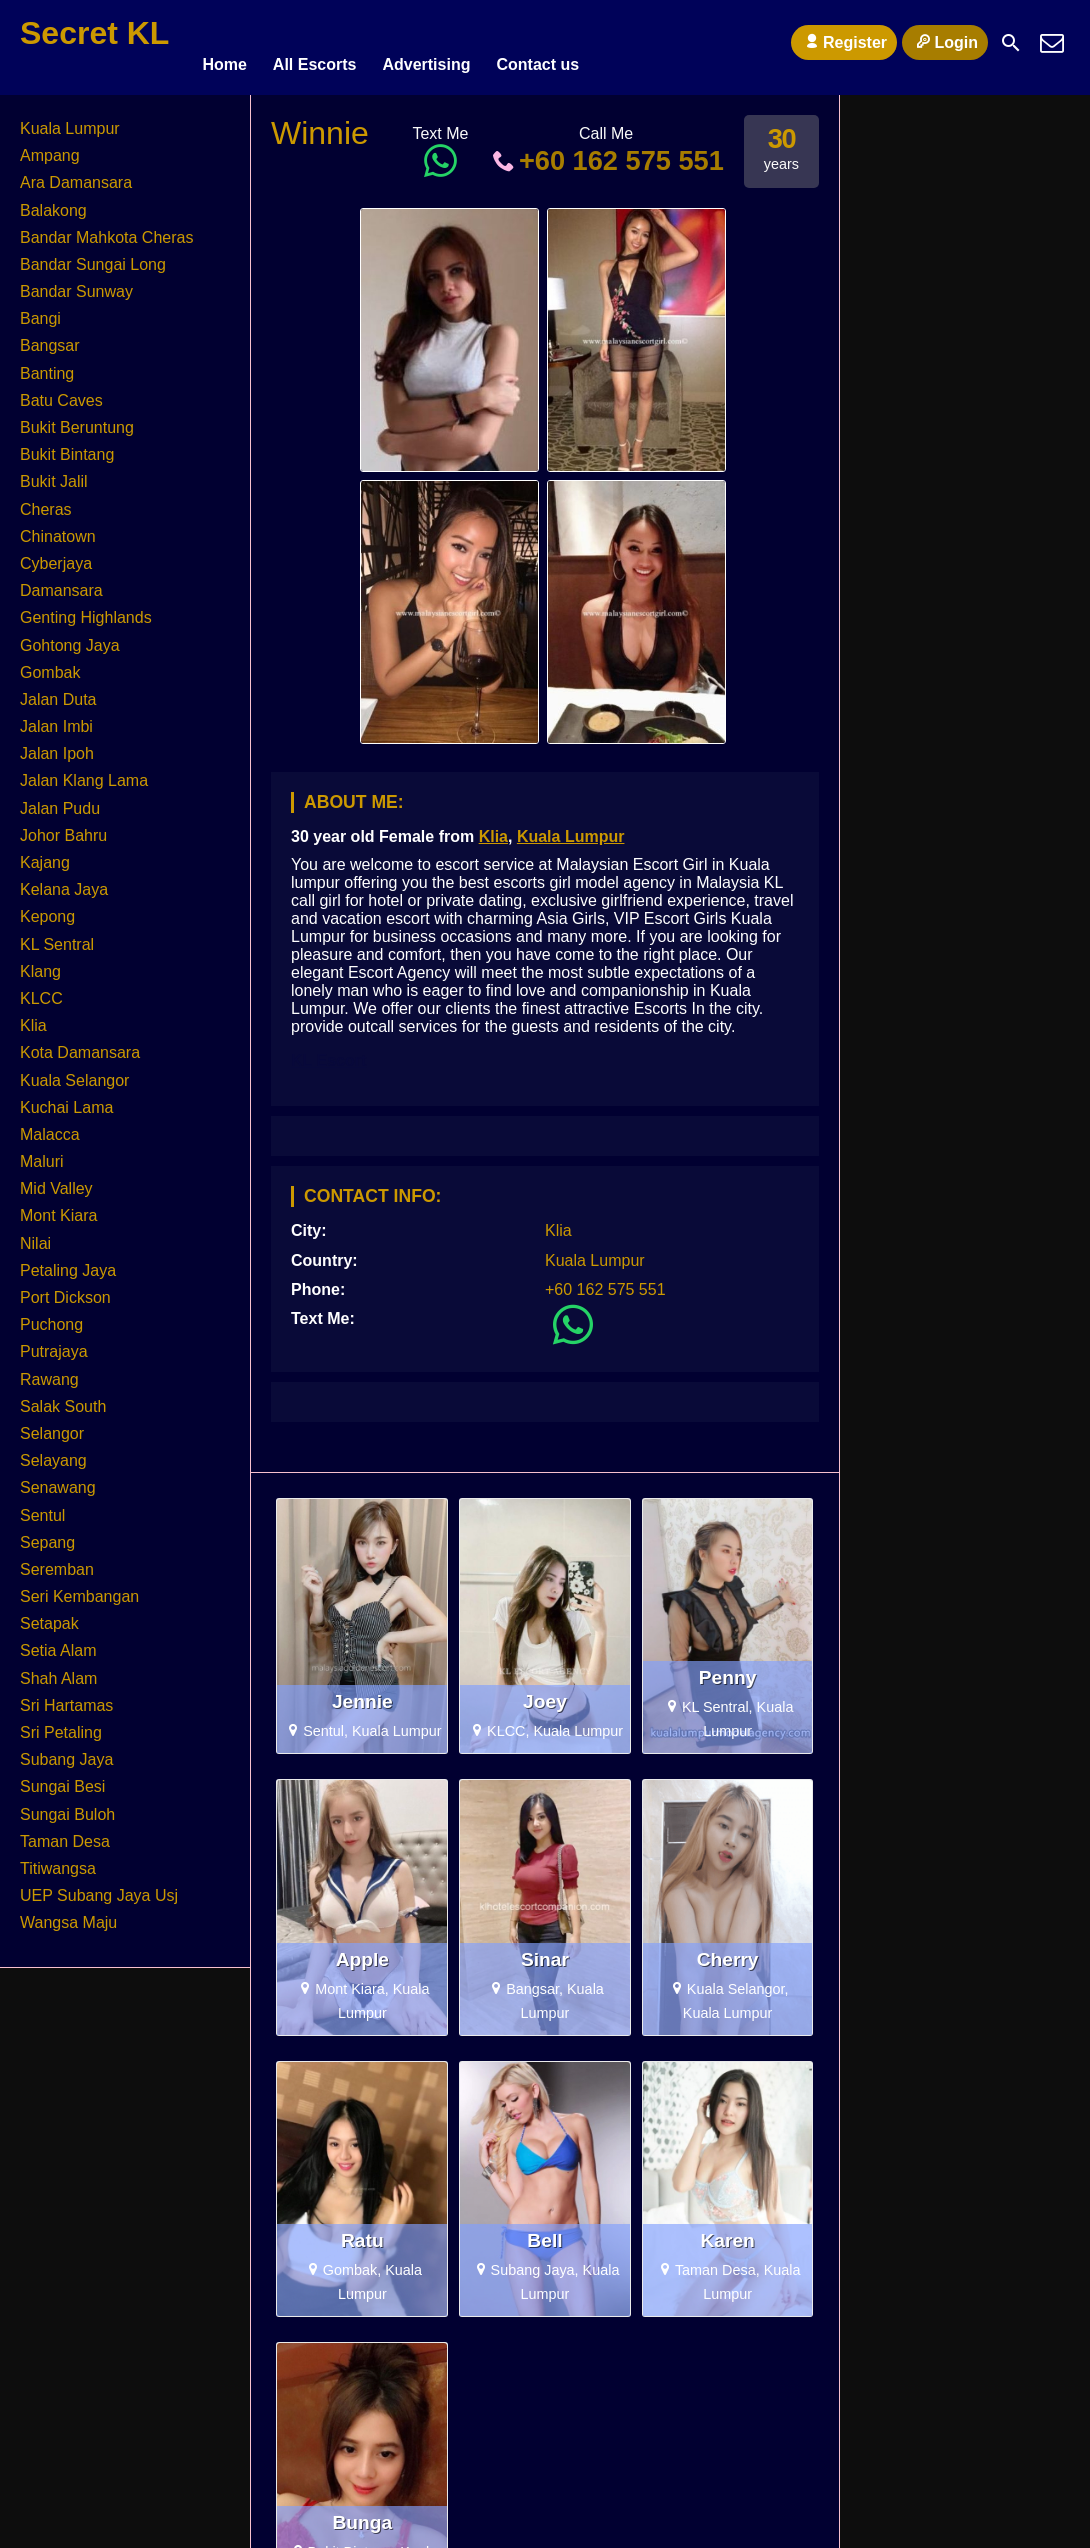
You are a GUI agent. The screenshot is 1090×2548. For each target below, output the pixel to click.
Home (224, 42)
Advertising (426, 42)
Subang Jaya (66, 1750)
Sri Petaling (61, 1723)
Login (945, 42)
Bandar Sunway (76, 282)
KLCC (41, 989)
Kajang (45, 853)
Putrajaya (54, 1342)
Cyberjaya (56, 554)
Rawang (49, 1370)
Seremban (57, 1560)
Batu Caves (61, 391)
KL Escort (328, 1051)
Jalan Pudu (60, 799)
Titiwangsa (58, 1859)
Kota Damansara (80, 1043)
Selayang (53, 1451)
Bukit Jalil (54, 472)
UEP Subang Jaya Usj (99, 1886)
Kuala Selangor (74, 1071)
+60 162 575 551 (605, 151)
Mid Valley (56, 1179)
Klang (40, 962)
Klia (493, 827)
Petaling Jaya (68, 1261)
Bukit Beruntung (77, 418)
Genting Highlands (86, 608)
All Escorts (315, 42)
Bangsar (50, 337)
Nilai (35, 1234)
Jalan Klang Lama (84, 772)
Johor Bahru (63, 826)
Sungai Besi (62, 1777)
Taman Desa (65, 1832)
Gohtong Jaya (70, 636)
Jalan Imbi (56, 717)
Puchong (51, 1315)
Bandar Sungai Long (93, 255)
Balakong (53, 201)
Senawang (58, 1478)
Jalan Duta (58, 690)
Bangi (40, 309)
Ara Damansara (76, 173)
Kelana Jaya (64, 880)
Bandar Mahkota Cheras (106, 228)
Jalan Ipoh (57, 744)
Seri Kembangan (79, 1587)
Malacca (50, 1125)
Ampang (50, 146)
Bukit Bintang (67, 445)
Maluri (42, 1152)
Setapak (49, 1614)
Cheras (46, 500)
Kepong (47, 907)
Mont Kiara (58, 1207)
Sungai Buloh (67, 1805)
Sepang (47, 1533)
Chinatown (58, 527)
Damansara (61, 581)
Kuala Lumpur (571, 827)
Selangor (52, 1424)
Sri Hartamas (66, 1696)
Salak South (63, 1397)
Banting (47, 364)
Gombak (50, 663)
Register (844, 42)
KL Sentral (57, 935)
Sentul (42, 1506)
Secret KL (94, 33)
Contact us (537, 42)
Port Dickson (65, 1288)
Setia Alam (58, 1642)
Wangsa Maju (68, 1913)
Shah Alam (58, 1669)
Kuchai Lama (66, 1098)
